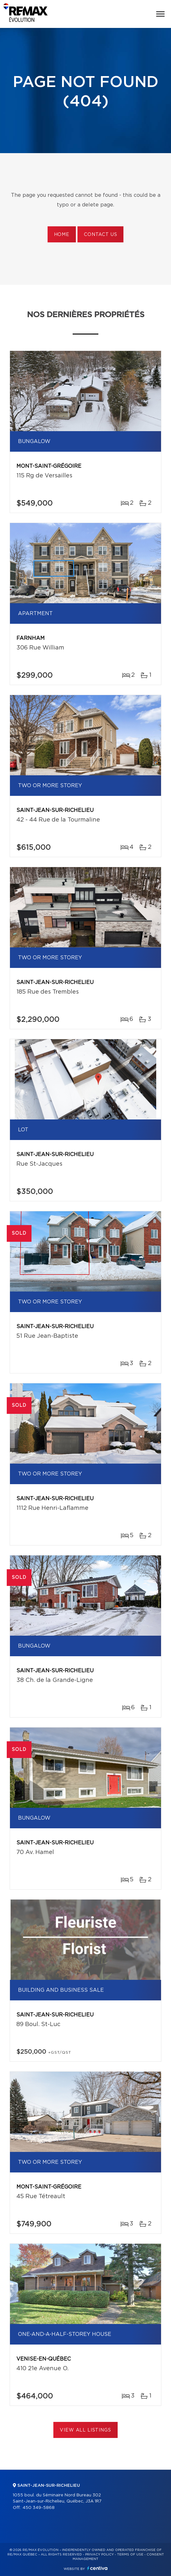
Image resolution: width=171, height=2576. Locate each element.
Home (61, 234)
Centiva (97, 2568)
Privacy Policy (99, 2554)
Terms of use (130, 2554)
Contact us (100, 234)
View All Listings (85, 2430)
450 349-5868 (38, 2508)
